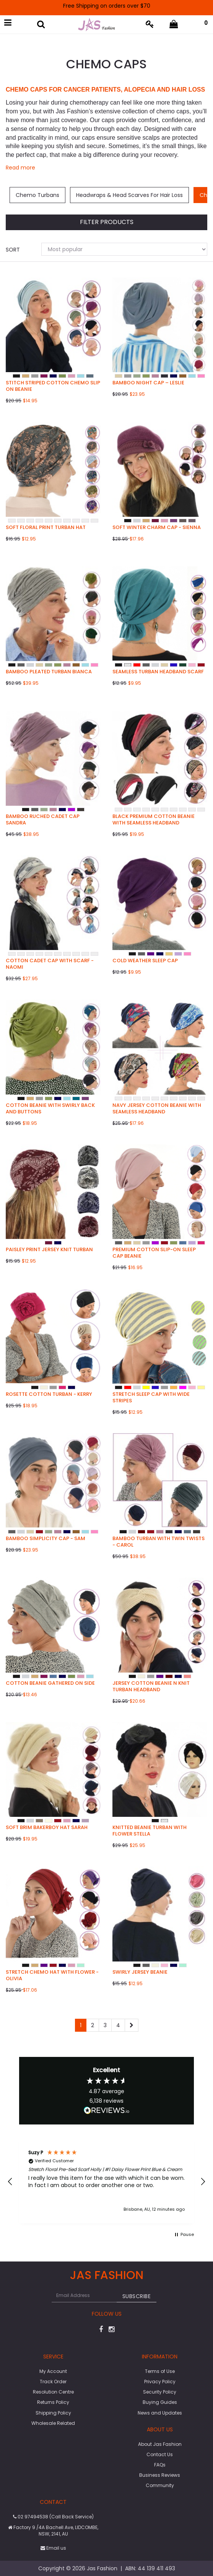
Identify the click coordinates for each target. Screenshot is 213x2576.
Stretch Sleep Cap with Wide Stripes (151, 1397)
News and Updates (160, 2413)
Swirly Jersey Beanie (139, 1972)
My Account (53, 2371)
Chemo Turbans (37, 195)
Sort (13, 249)
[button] (10, 2182)
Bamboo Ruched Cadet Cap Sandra (43, 819)
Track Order (53, 2381)
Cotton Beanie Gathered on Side (50, 1683)
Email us (53, 2548)
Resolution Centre (53, 2392)
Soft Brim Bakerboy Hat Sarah (47, 1827)
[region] (106, 2181)
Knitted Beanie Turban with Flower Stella (149, 1830)
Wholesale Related (53, 2423)
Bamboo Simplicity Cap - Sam (45, 1538)
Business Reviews (159, 2475)
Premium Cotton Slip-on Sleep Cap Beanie (154, 1253)
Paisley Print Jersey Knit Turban (49, 1249)
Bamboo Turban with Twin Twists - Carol (158, 1542)
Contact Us (159, 2454)
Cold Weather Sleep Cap (145, 960)
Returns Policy (53, 2402)
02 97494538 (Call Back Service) (53, 2516)
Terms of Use (160, 2371)
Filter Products (106, 222)
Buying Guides (160, 2402)
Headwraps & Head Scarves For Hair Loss (129, 195)
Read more (20, 167)
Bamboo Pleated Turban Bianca (49, 671)
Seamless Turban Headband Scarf (158, 671)
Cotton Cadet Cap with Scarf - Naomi (50, 964)
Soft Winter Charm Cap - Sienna (156, 527)
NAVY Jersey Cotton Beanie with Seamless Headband (156, 1108)
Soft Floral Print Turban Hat (46, 527)
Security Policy (159, 2392)
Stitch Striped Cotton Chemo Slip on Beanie (53, 386)
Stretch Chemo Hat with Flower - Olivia (52, 1975)
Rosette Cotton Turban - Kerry (49, 1394)
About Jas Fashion (160, 2444)
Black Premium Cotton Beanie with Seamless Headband (153, 819)
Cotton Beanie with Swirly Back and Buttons (50, 1108)
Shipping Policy (53, 2413)
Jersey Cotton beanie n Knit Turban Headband (151, 1686)
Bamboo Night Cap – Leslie (148, 382)
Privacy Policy (160, 2381)
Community (160, 2485)
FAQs (160, 2464)
